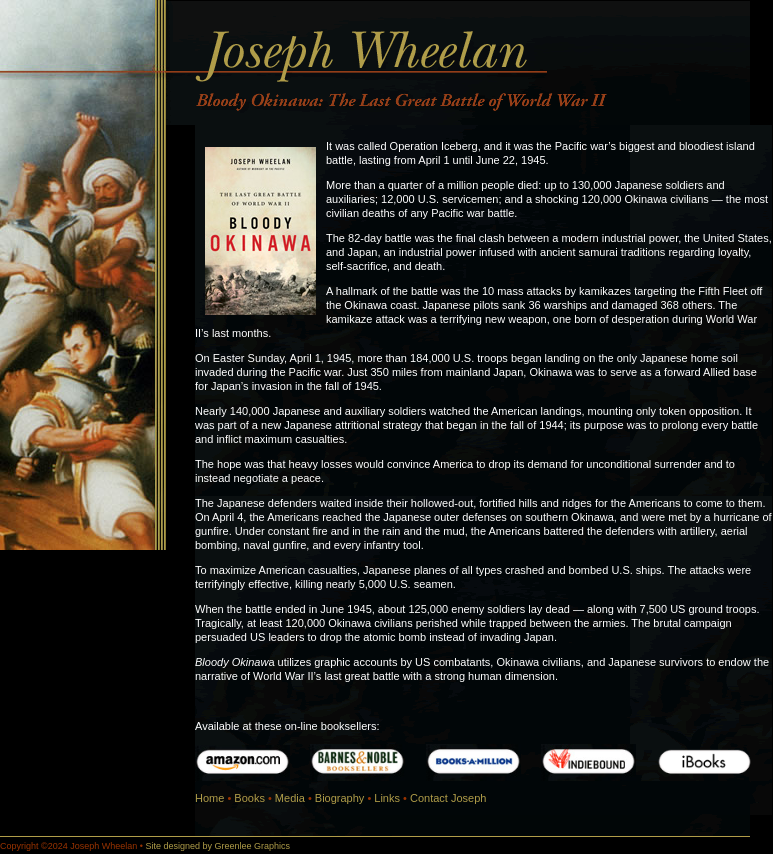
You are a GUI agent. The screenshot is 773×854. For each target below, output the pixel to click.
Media (290, 798)
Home (209, 798)
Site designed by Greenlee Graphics (217, 846)
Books (249, 798)
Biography (340, 798)
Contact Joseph (448, 798)
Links (387, 798)
